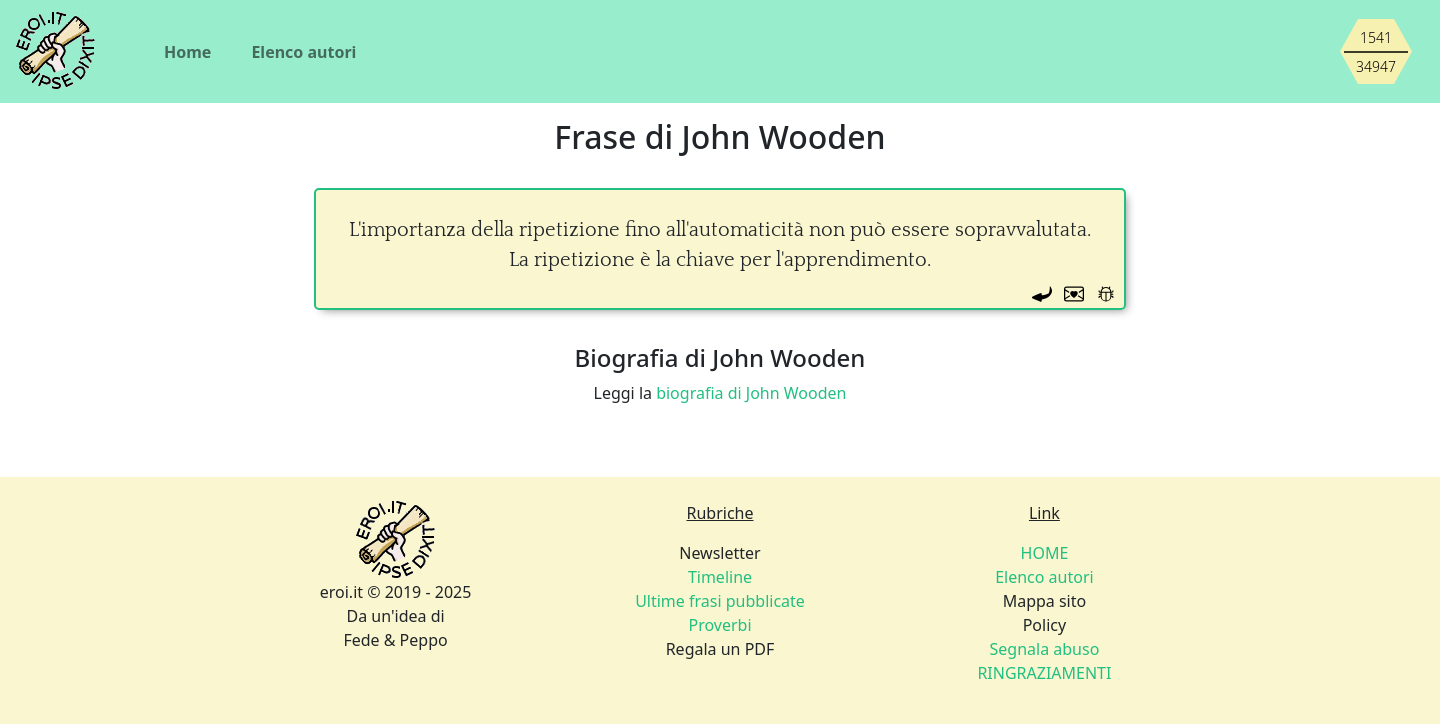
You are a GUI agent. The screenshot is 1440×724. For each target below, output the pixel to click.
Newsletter (719, 553)
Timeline (720, 577)
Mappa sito (1045, 601)
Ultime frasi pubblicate (720, 601)
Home (187, 52)
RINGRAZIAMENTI (1044, 673)
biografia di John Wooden (751, 393)
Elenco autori (303, 52)
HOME (1045, 553)
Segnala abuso (1045, 649)
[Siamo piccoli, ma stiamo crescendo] (1376, 52)
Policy (1044, 625)
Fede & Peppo (395, 640)
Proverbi (719, 625)
